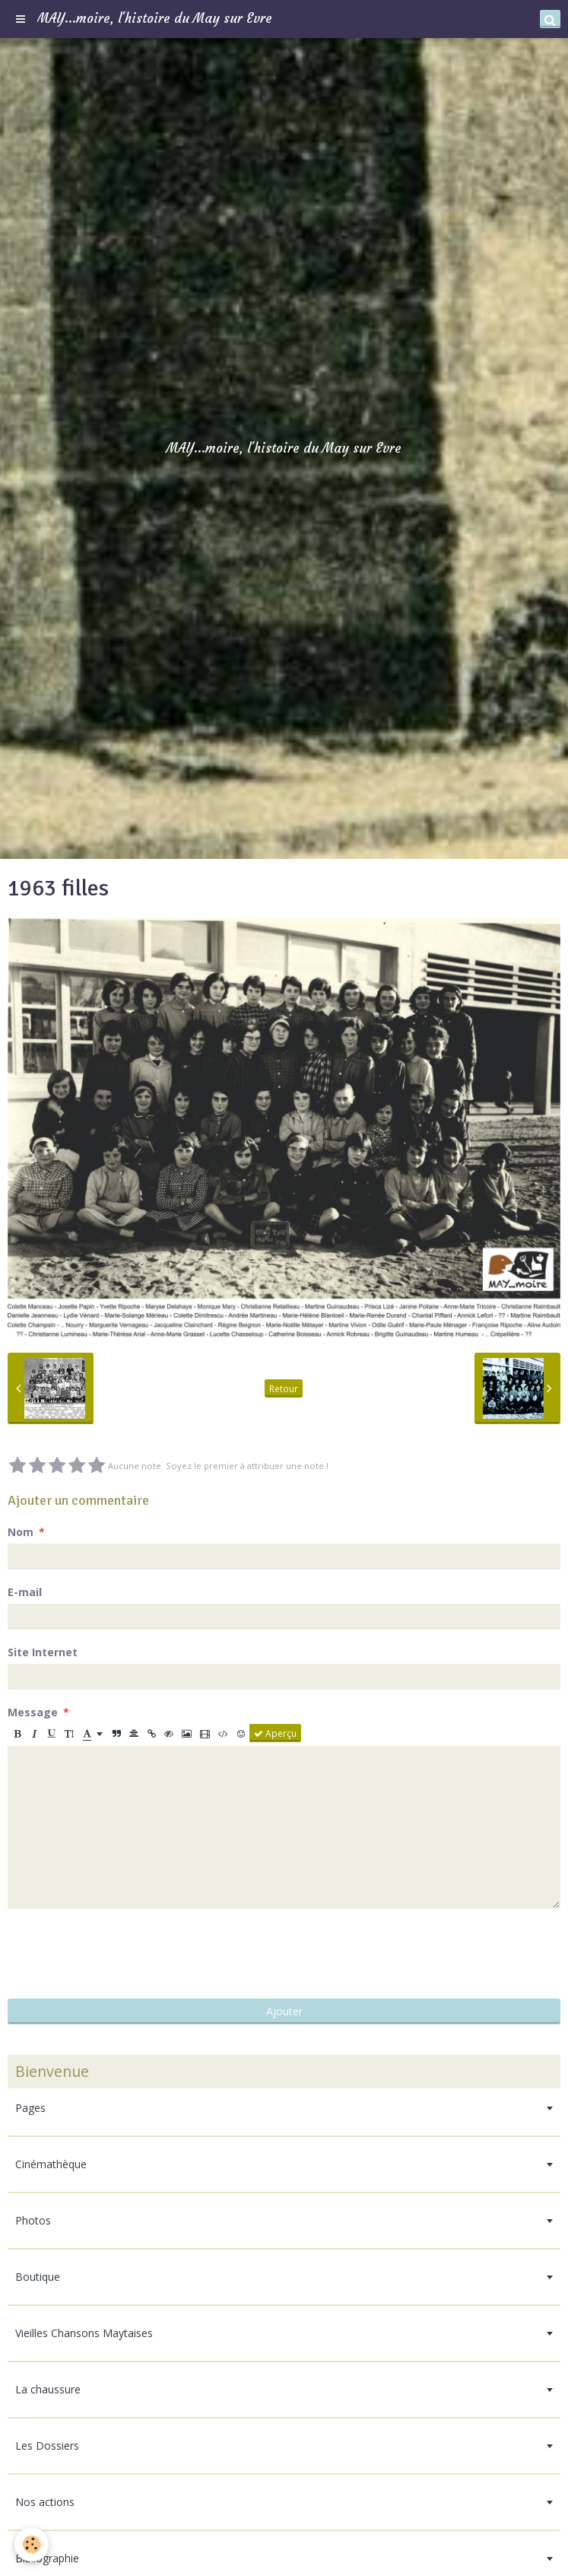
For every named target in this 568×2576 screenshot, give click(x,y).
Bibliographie (47, 2558)
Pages (30, 2108)
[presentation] (123, 1953)
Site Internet (43, 1652)
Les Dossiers (47, 2445)
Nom (20, 1532)
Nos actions (45, 2502)
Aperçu (275, 1733)
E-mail (25, 1592)
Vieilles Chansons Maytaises (84, 2333)
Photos (33, 2220)
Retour (283, 1388)
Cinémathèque (51, 2164)
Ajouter (284, 2011)
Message (33, 1712)
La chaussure (48, 2389)
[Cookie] (32, 2544)
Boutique (37, 2276)
